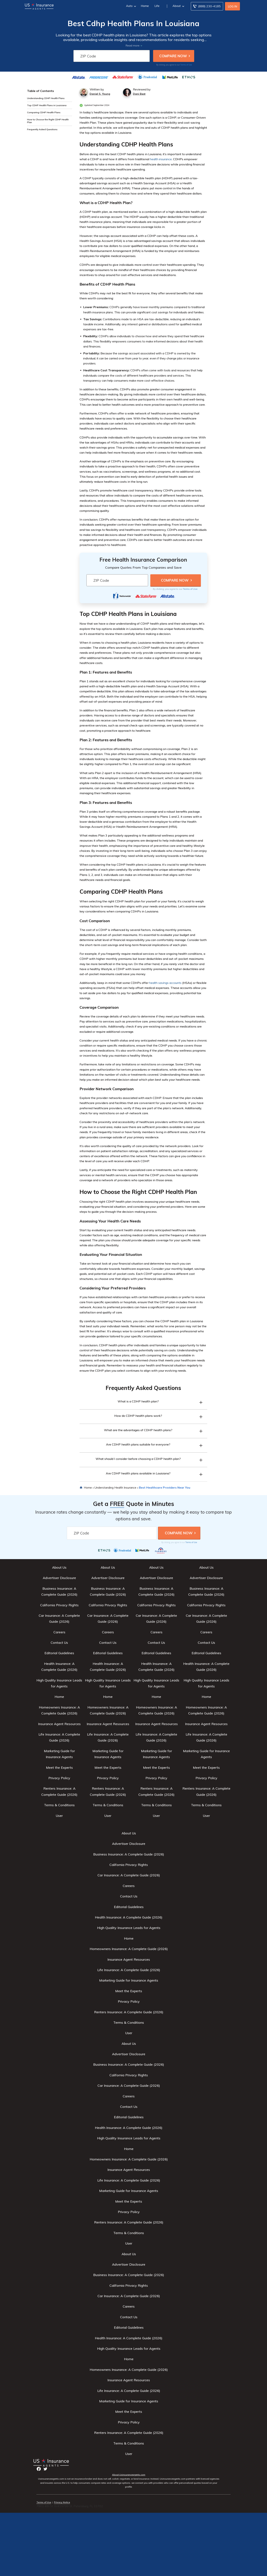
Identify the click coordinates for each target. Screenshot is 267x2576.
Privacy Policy (59, 1778)
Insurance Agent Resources (59, 1724)
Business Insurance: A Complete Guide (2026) (128, 1854)
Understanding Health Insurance (115, 1487)
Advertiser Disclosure (59, 1578)
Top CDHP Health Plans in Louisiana (46, 105)
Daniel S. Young (100, 93)
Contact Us (59, 1642)
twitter (45, 2469)
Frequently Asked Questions (42, 129)
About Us (59, 1567)
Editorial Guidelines (59, 1653)
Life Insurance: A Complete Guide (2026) (128, 1970)
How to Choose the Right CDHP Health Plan (48, 121)
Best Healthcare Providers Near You (164, 1487)
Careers (59, 1632)
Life (156, 6)
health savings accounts (165, 983)
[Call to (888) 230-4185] (207, 6)
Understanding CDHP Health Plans (46, 98)
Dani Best (139, 93)
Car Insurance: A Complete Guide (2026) (128, 1875)
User (59, 1816)
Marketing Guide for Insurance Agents (128, 1980)
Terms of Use (186, 64)
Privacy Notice (62, 2502)
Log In (232, 6)
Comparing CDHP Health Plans (43, 112)
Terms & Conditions (59, 1805)
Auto (130, 5)
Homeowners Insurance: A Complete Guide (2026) (129, 1949)
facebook (38, 2469)
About (178, 5)
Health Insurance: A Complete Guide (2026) (128, 1917)
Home (145, 6)
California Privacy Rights (59, 1605)
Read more (132, 45)
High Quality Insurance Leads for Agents (128, 1928)
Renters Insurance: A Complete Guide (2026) (128, 2012)
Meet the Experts (59, 1767)
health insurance (161, 159)
